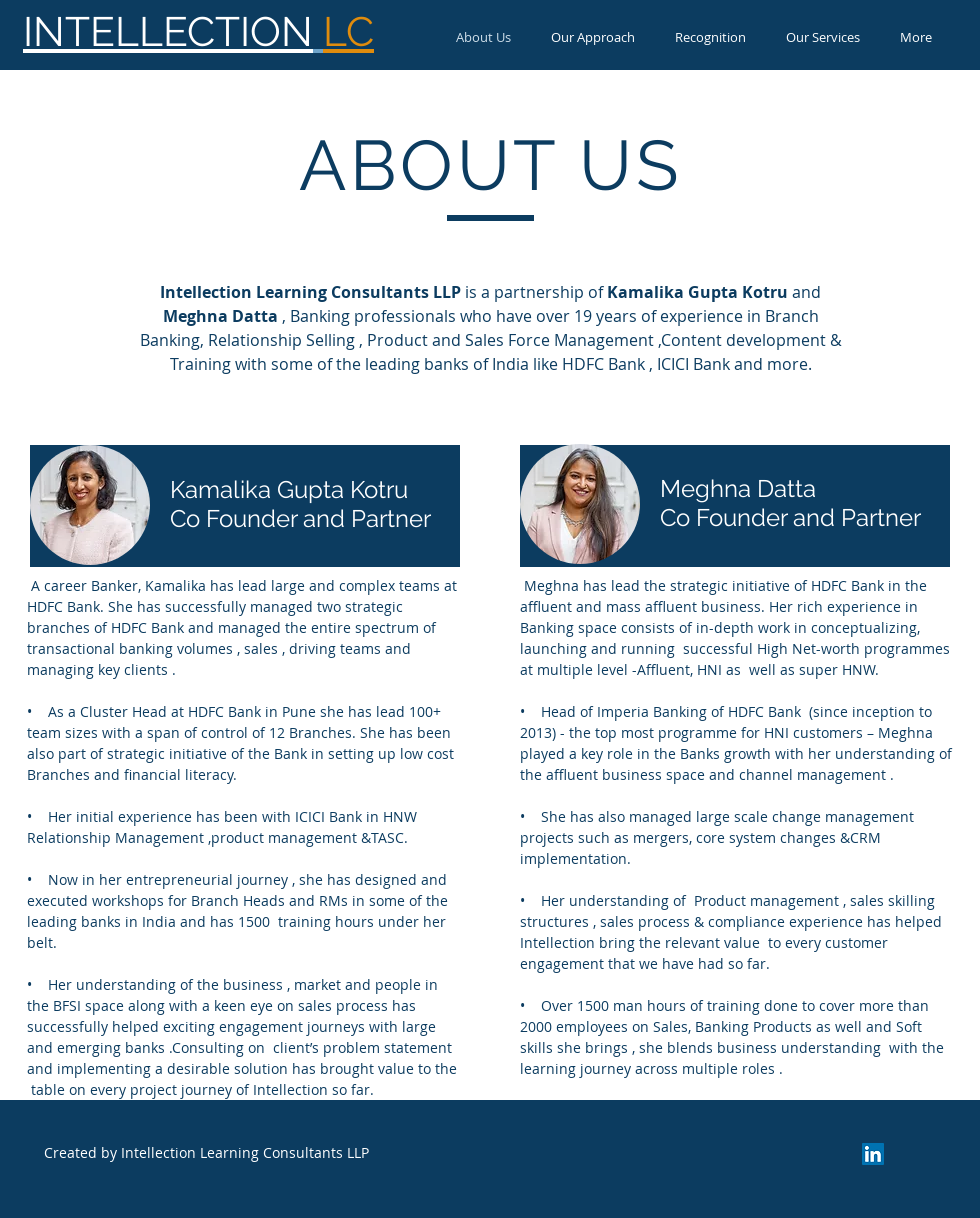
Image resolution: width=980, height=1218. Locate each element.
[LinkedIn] (873, 1154)
